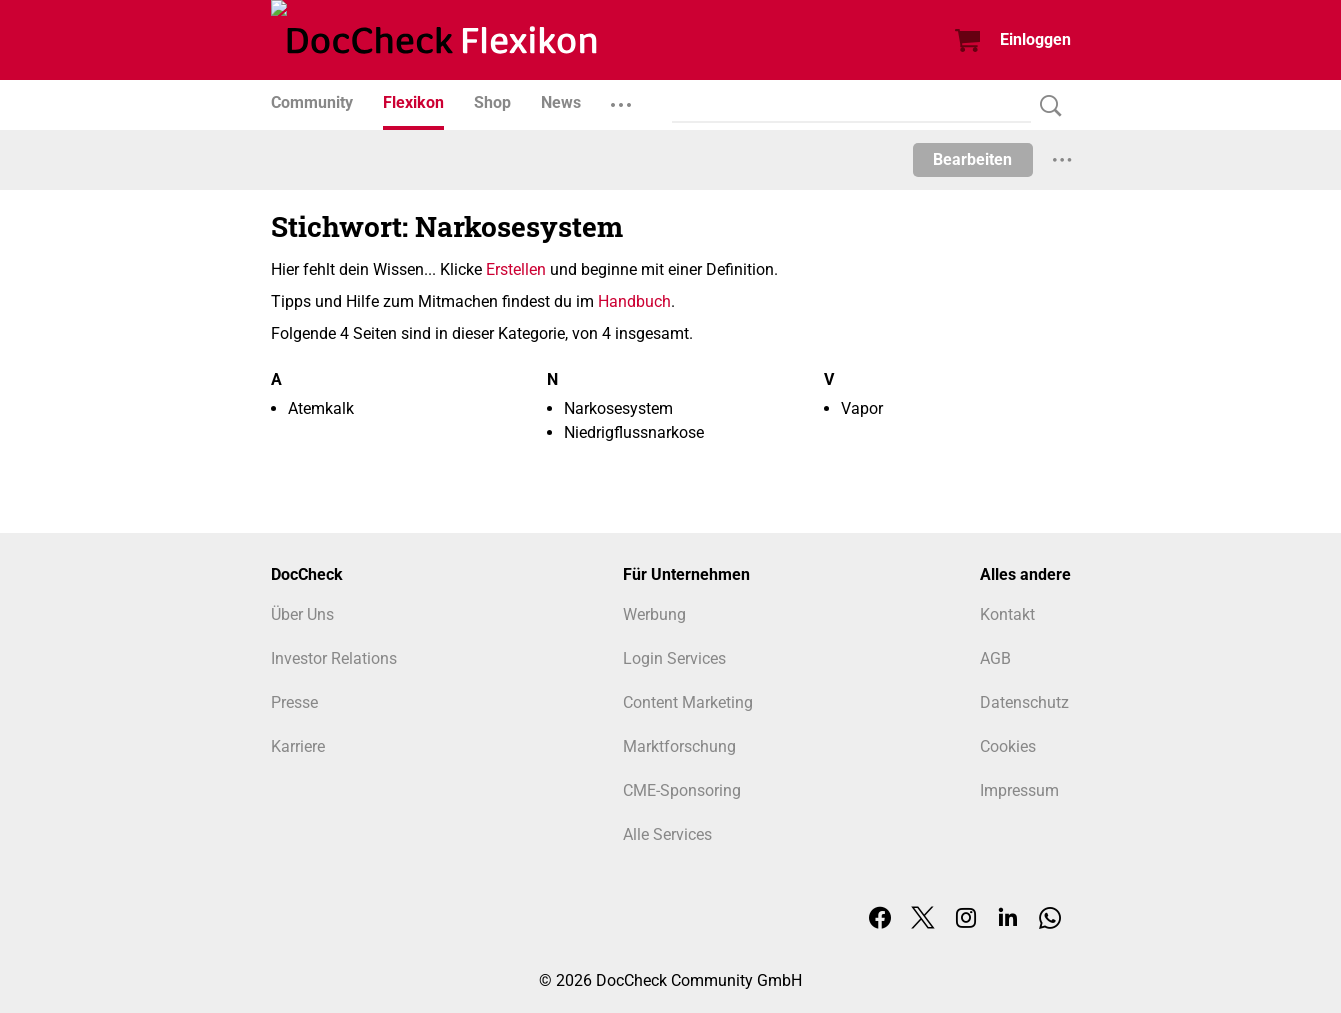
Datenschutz (1024, 702)
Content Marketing (688, 702)
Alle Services (667, 834)
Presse (294, 702)
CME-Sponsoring (682, 790)
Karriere (298, 746)
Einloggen (1035, 39)
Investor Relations (334, 658)
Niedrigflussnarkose (634, 432)
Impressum (1019, 790)
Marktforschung (679, 746)
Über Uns (302, 614)
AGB (995, 658)
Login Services (674, 658)
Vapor (862, 408)
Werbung (654, 614)
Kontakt (1007, 614)
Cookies (1008, 746)
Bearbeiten (972, 159)
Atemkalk (321, 408)
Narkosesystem (618, 408)
